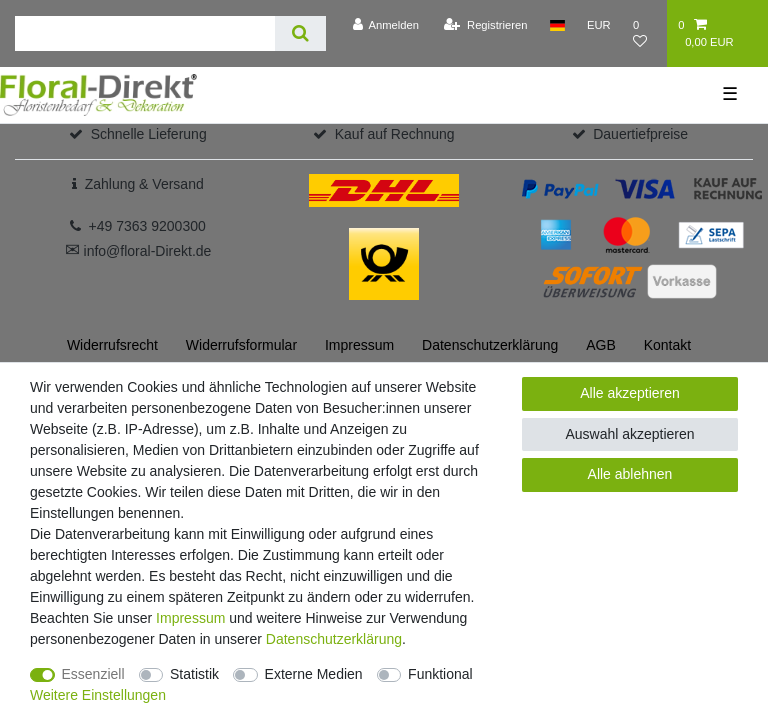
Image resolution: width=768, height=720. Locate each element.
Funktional (440, 674)
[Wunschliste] (644, 33)
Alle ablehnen (630, 474)
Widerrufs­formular (241, 345)
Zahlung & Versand (144, 184)
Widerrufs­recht (112, 345)
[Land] (557, 25)
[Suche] (300, 33)
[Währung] (599, 25)
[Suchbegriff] (145, 33)
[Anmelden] (385, 25)
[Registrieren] (485, 25)
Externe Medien (314, 674)
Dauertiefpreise (640, 134)
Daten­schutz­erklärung (490, 345)
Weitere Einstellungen (98, 695)
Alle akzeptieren (630, 393)
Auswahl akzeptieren (629, 434)
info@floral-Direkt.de (138, 251)
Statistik (194, 674)
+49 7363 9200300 (147, 226)
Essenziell (93, 674)
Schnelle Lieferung (149, 134)
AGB (601, 345)
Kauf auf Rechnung (395, 134)
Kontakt (667, 345)
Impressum (359, 345)
